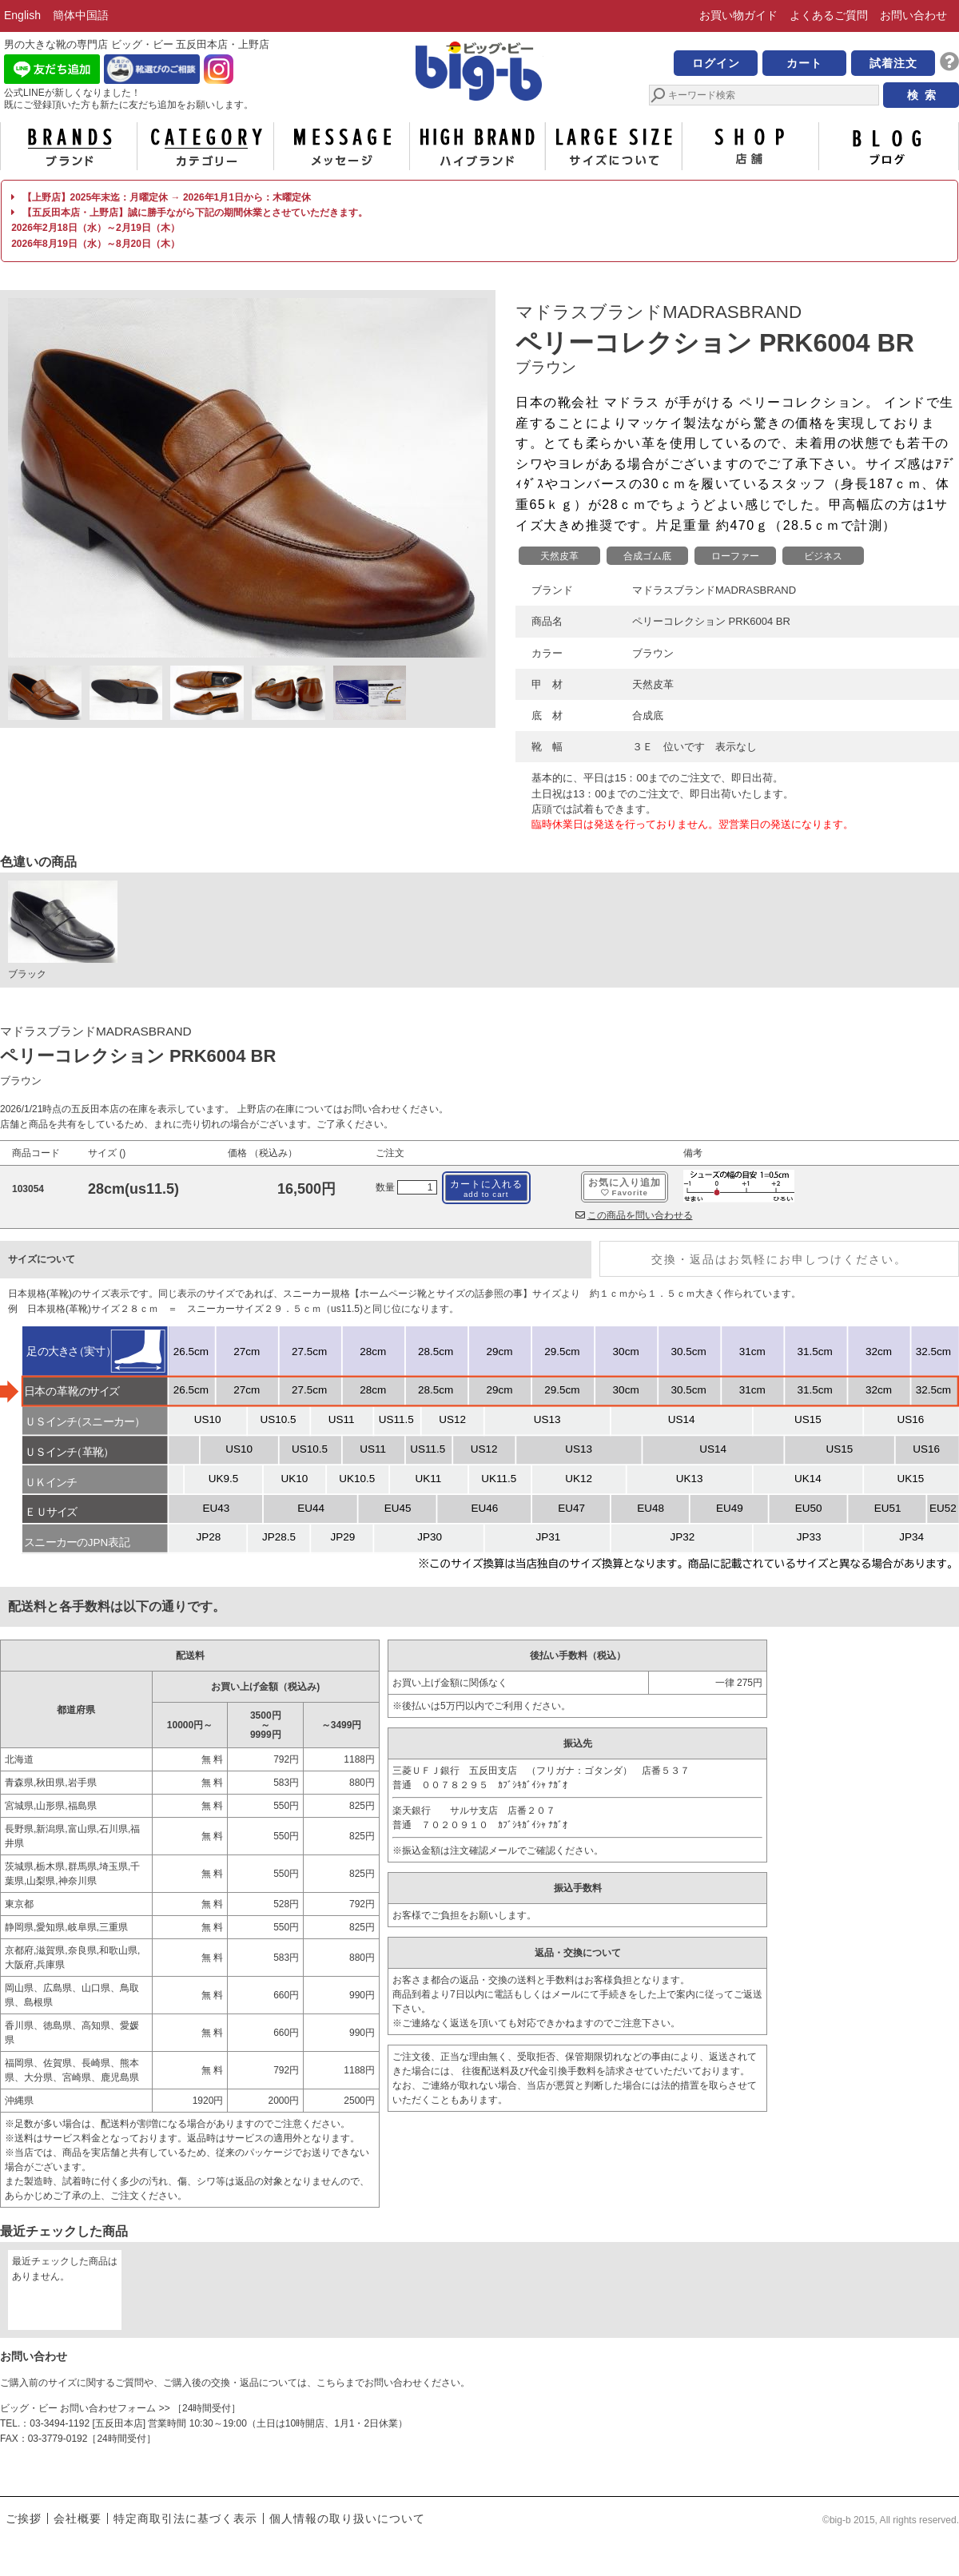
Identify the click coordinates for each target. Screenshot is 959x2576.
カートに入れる (486, 1189)
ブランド (69, 146)
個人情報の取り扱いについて (347, 2518)
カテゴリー (205, 146)
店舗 (750, 146)
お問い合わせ (913, 15)
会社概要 (77, 2518)
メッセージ (341, 146)
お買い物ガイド (738, 15)
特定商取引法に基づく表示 (185, 2518)
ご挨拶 (24, 2518)
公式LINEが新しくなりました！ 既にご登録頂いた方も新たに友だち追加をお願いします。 (128, 98)
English (22, 15)
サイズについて (614, 146)
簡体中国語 (81, 15)
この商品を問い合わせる (634, 1215)
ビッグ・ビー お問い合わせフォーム (78, 2408)
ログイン (716, 63)
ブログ (887, 146)
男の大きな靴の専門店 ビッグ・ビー (479, 73)
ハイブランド (477, 146)
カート (804, 63)
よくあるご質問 (829, 15)
